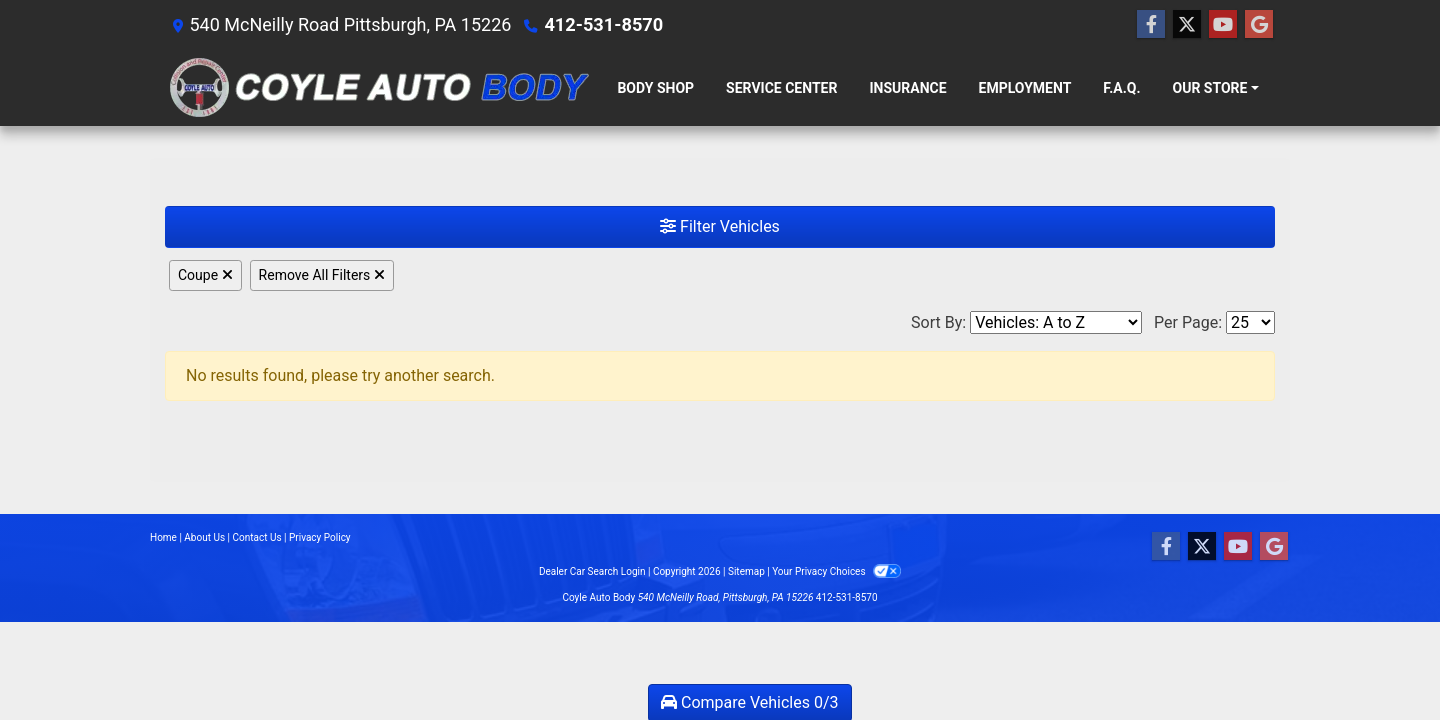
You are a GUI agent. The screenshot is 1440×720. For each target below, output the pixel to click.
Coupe (205, 275)
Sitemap (746, 571)
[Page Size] (1250, 322)
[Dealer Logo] (377, 88)
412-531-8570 (602, 24)
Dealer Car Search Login (592, 571)
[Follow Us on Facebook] (1151, 25)
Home (163, 537)
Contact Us (257, 537)
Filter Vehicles (720, 226)
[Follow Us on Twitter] (1187, 25)
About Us (204, 537)
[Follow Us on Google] (1259, 25)
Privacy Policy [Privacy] (320, 537)
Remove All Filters (322, 275)
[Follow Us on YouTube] (1223, 25)
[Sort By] (1056, 322)
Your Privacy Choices (836, 571)
